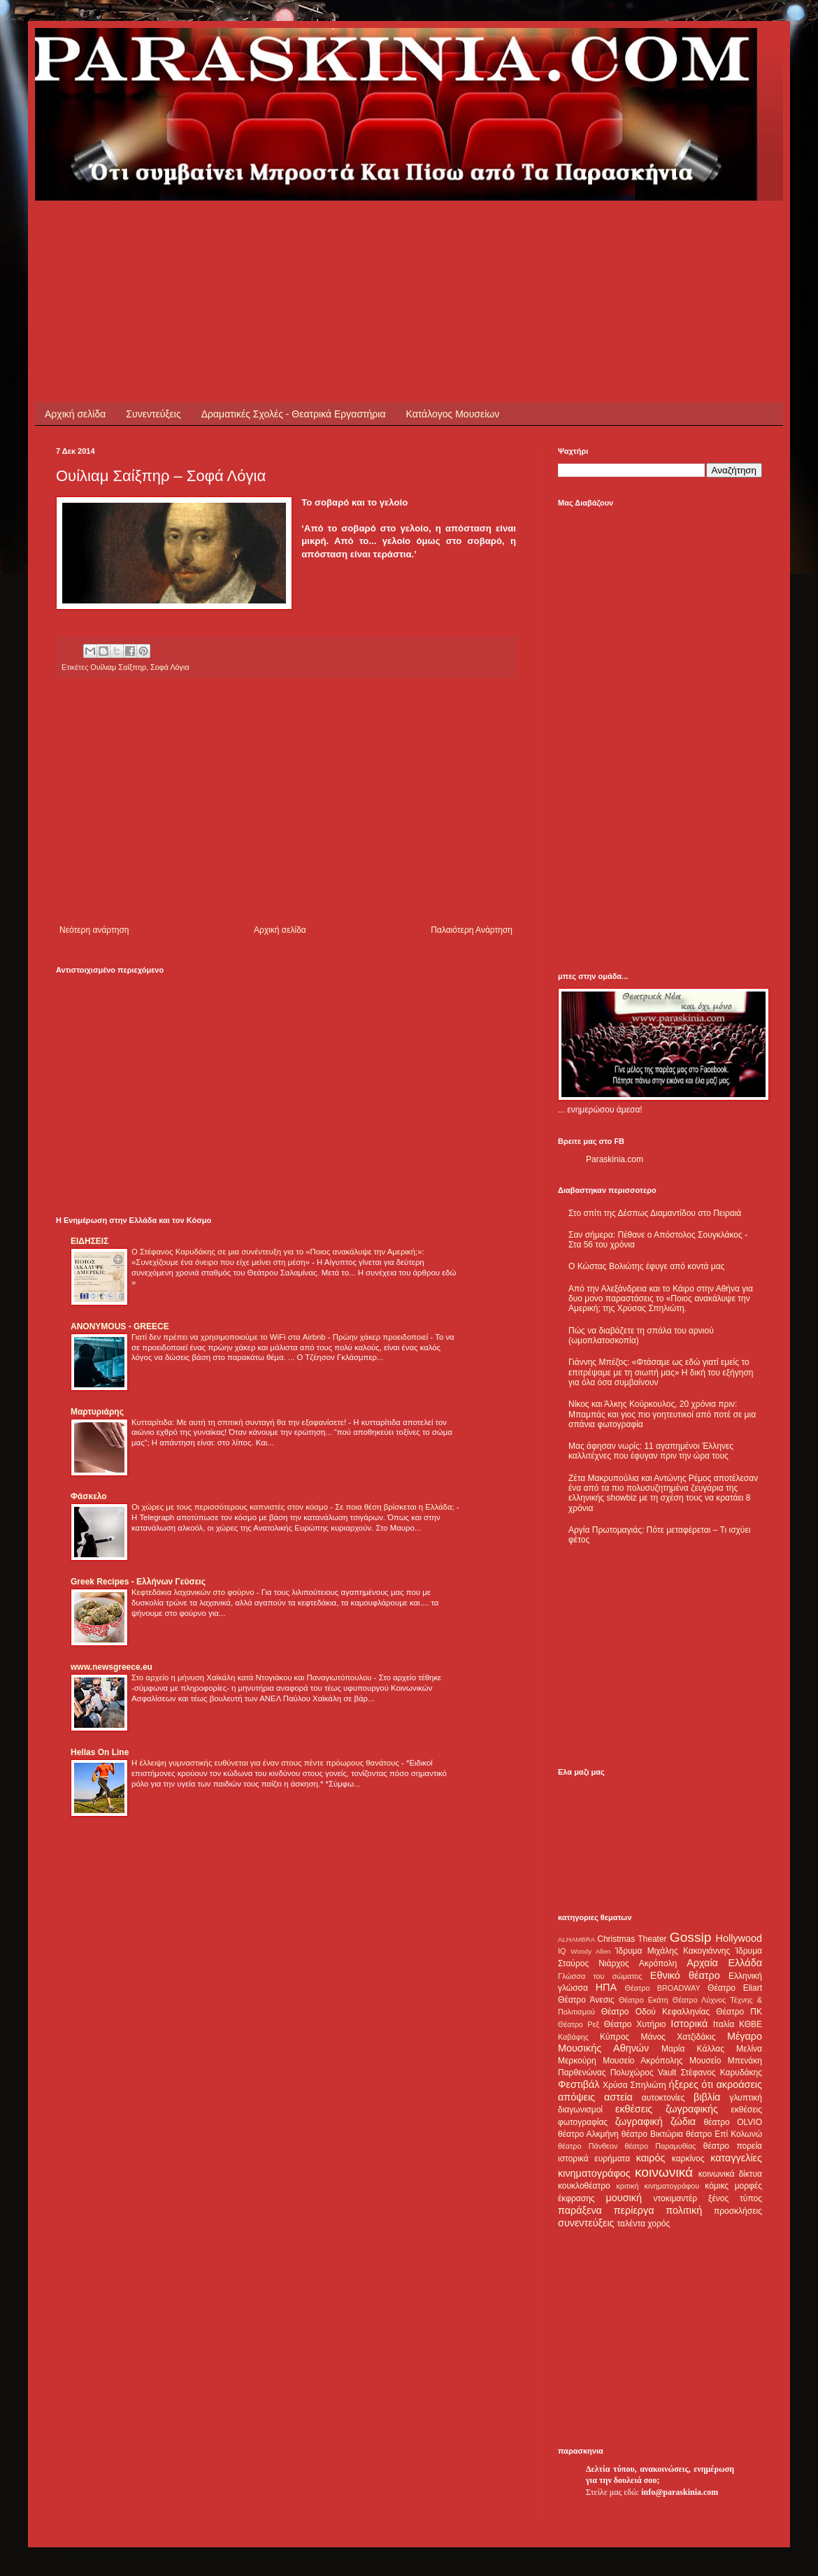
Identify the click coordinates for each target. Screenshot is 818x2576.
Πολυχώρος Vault (643, 2072)
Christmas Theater (631, 1939)
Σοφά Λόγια (169, 667)
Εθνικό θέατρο (685, 1975)
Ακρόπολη (658, 1963)
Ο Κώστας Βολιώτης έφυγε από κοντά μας (646, 1266)
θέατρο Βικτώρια (652, 2134)
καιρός (651, 2157)
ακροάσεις (739, 2084)
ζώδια (683, 2121)
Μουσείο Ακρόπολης (642, 2061)
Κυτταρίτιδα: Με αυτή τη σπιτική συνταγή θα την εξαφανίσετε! (239, 1422)
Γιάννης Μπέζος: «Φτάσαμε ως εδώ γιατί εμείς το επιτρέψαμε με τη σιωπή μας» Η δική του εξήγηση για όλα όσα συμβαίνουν (661, 1372)
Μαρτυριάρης (97, 1412)
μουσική (624, 2197)
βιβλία (707, 2097)
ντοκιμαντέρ (676, 2198)
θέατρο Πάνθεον (587, 2146)
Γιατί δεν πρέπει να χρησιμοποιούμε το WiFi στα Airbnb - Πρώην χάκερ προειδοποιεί (280, 1337)
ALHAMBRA (576, 1939)
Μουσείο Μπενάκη (725, 2061)
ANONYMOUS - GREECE (120, 1326)
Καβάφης (573, 2037)
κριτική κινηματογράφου (657, 2186)
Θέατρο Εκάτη (643, 2000)
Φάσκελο (89, 1496)
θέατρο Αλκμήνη (588, 2134)
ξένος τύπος (735, 2198)
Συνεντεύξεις (153, 414)
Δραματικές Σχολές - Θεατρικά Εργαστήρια (293, 414)
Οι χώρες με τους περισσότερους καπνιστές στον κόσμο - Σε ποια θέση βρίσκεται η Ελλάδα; (294, 1507)
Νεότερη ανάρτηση (94, 930)
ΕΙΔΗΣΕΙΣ (89, 1241)
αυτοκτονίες (663, 2098)
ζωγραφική (639, 2121)
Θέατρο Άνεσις (586, 2000)
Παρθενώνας (582, 2072)
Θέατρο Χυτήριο (635, 2024)
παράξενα (580, 2210)
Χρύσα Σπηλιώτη (634, 2085)
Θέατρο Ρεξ (578, 2024)
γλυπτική (745, 2098)
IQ (562, 1951)
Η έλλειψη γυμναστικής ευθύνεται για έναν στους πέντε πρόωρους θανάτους (266, 1763)
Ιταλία (723, 2024)
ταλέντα (631, 2223)
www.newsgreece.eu (111, 1667)
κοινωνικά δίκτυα (730, 2174)
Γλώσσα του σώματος (600, 1976)
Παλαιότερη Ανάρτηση (471, 930)
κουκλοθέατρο (584, 2186)
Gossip (691, 1937)
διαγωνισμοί (580, 2110)
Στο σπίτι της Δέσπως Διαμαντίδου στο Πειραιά (654, 1213)
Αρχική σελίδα (75, 414)
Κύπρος (614, 2037)
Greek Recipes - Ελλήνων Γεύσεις (138, 1582)
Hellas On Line (100, 1752)
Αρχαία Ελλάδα (724, 1962)
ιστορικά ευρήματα (594, 2158)
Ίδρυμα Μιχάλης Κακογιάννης (672, 1951)
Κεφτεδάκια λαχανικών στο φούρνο (194, 1592)
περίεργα (634, 2210)
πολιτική (684, 2210)
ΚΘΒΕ (750, 2024)
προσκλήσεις (738, 2211)
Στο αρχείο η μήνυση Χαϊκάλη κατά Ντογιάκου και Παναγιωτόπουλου (252, 1677)
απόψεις (576, 2097)
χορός (658, 2223)
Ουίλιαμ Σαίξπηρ (118, 667)
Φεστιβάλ (578, 2084)
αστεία (618, 2097)
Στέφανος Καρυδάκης (721, 2072)
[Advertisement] (310, 232)
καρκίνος (688, 2158)
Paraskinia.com (614, 1159)
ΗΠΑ (606, 1987)
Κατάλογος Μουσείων (453, 414)
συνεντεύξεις (586, 2222)
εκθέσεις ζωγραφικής (666, 2109)
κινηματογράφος (594, 2173)
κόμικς (717, 2186)
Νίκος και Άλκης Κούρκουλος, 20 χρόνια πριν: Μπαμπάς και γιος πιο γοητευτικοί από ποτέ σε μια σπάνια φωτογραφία (662, 1414)
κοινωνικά (664, 2172)
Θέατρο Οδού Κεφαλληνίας (655, 2012)
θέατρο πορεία (732, 2146)
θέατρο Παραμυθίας (660, 2146)
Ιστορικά (689, 2023)
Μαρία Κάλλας (692, 2049)
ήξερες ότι (690, 2084)
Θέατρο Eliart (735, 1988)
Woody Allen (590, 1951)
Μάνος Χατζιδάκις (677, 2037)
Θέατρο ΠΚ (739, 2012)
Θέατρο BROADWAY (663, 1988)
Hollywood (739, 1938)
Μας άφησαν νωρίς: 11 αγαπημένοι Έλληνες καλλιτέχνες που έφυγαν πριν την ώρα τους (650, 1451)
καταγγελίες (736, 2157)
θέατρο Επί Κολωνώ (724, 2134)
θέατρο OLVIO (732, 2122)
